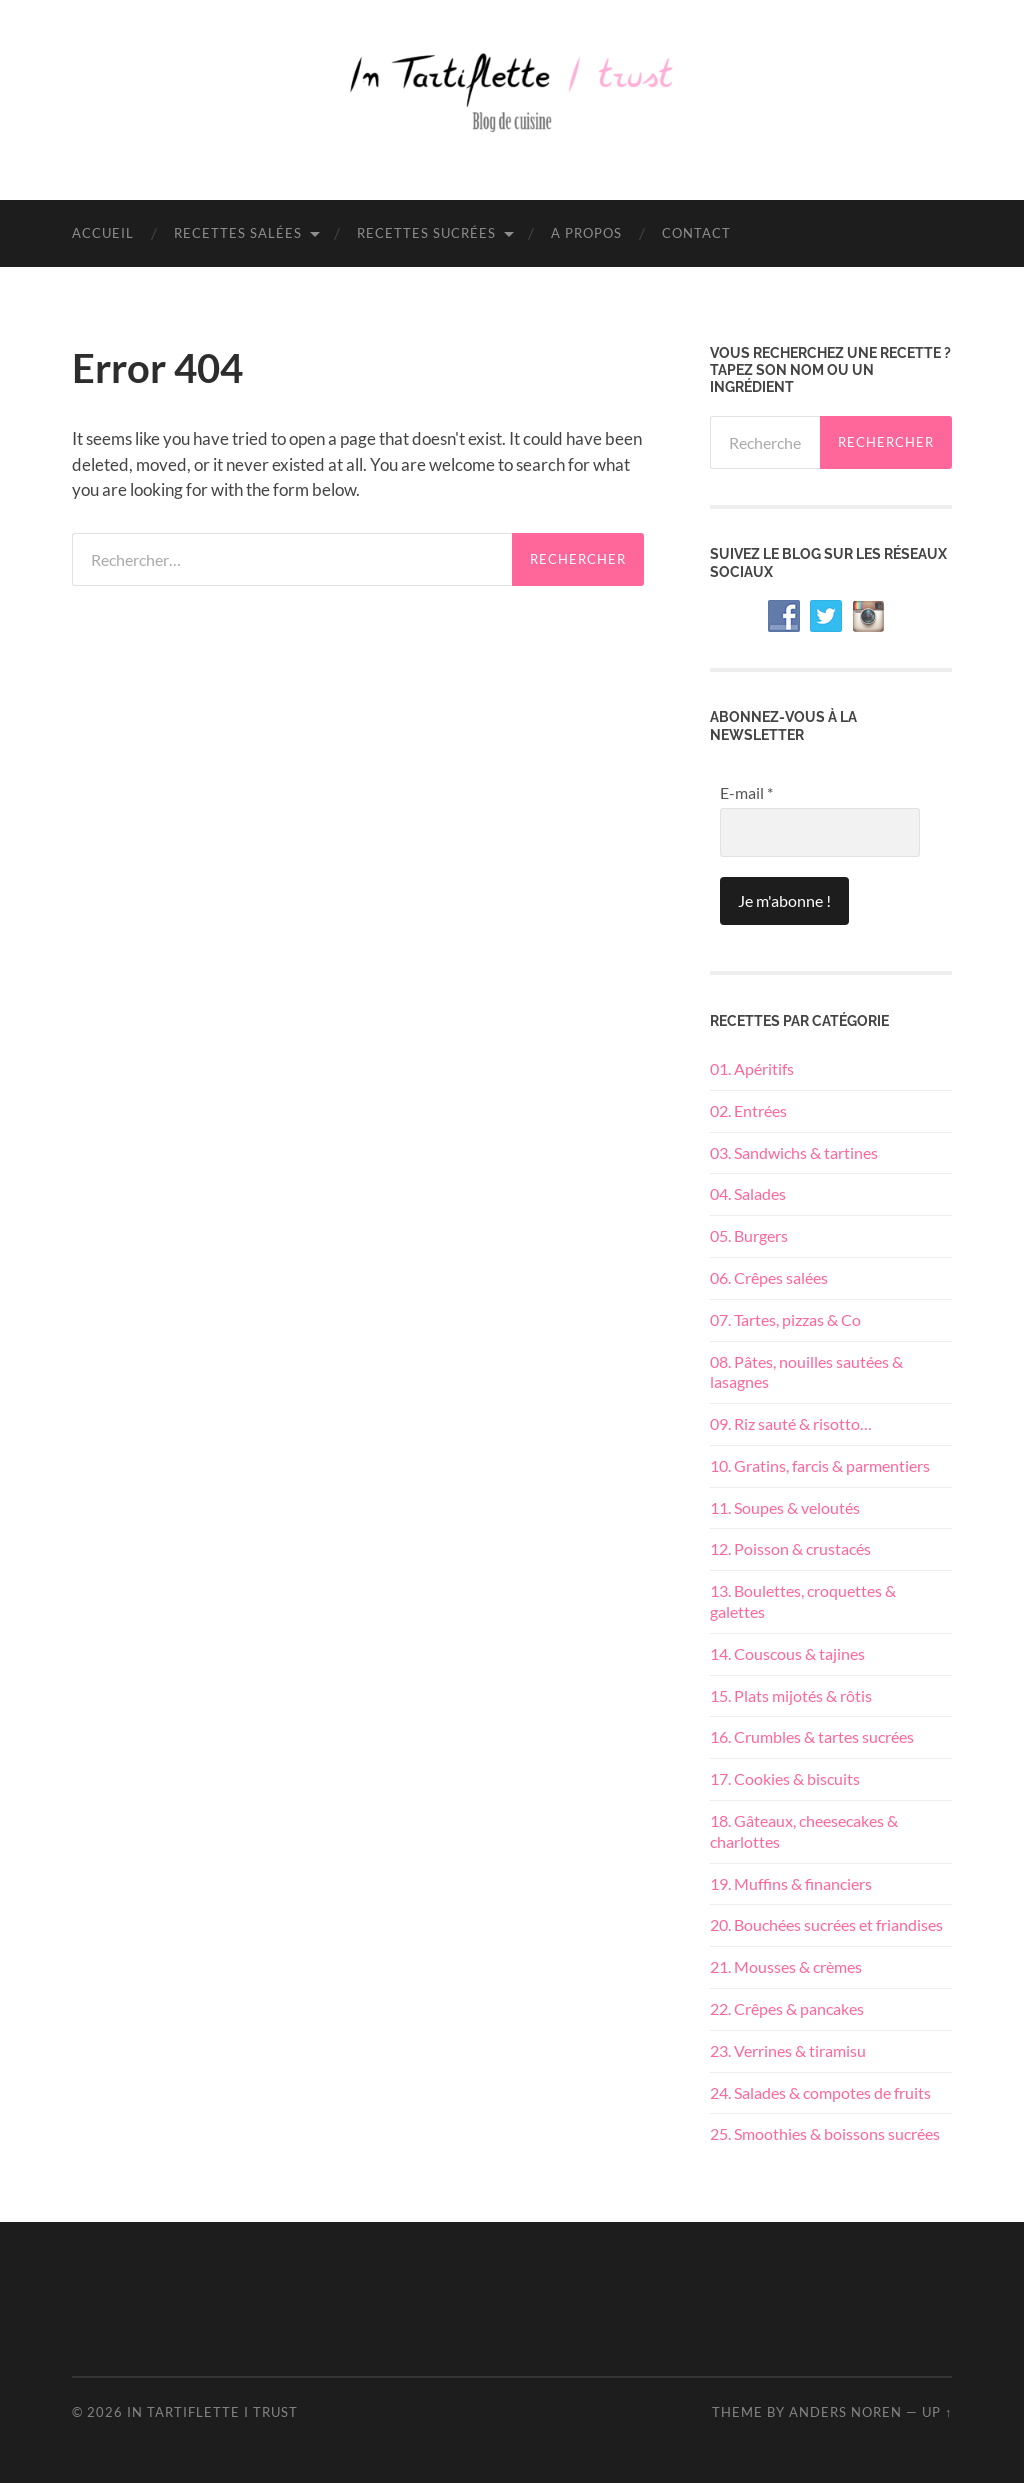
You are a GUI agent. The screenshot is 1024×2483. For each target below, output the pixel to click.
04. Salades (748, 1193)
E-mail (746, 792)
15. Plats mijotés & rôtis (791, 1695)
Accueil (103, 233)
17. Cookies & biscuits (785, 1778)
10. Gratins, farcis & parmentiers (820, 1465)
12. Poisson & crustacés (790, 1548)
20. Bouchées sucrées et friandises (826, 1924)
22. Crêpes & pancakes (787, 2008)
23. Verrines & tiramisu (788, 2050)
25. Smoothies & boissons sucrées (825, 2133)
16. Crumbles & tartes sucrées (812, 1736)
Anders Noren (845, 2412)
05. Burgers (749, 1235)
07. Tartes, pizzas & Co (785, 1319)
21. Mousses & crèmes (786, 1966)
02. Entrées (748, 1110)
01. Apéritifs (752, 1068)
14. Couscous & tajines (787, 1653)
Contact (696, 233)
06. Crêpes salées (769, 1277)
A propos (586, 233)
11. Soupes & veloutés (785, 1507)
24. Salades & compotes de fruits (820, 2092)
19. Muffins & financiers (791, 1883)
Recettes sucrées (426, 233)
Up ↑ (937, 2412)
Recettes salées (238, 233)
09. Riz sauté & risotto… (791, 1423)
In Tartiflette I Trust (212, 2412)
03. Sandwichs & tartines (794, 1152)
